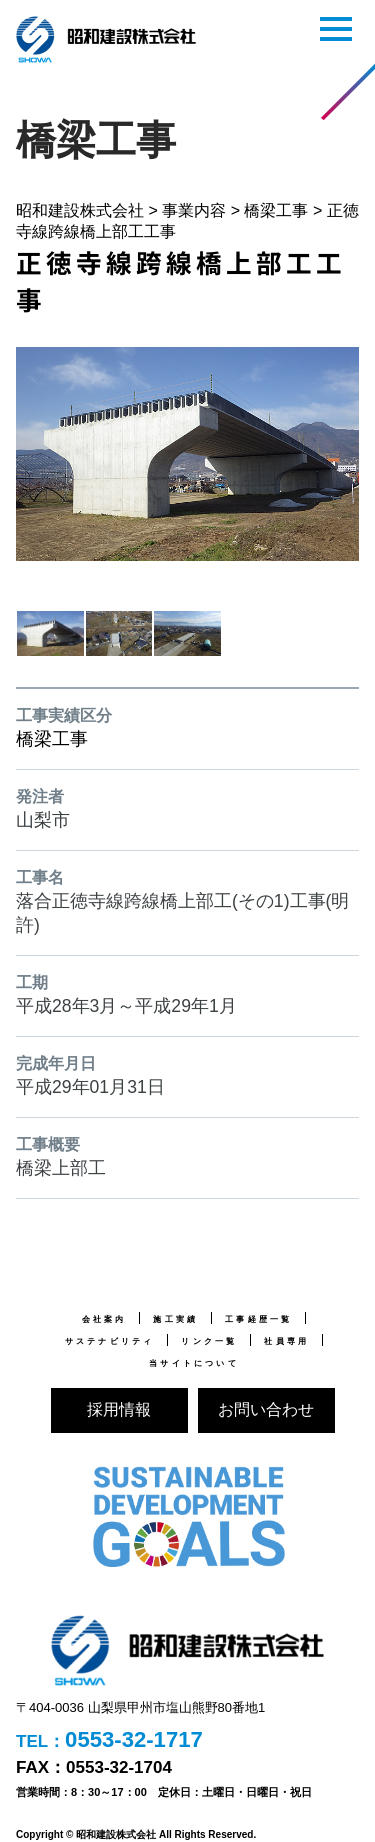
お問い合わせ (266, 1409)
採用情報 (119, 1409)
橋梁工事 (52, 739)
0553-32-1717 (134, 1739)
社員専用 (286, 1341)
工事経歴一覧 (258, 1319)
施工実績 (175, 1319)
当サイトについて (194, 1363)
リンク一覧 (209, 1341)
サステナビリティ (110, 1341)
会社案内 (104, 1319)
